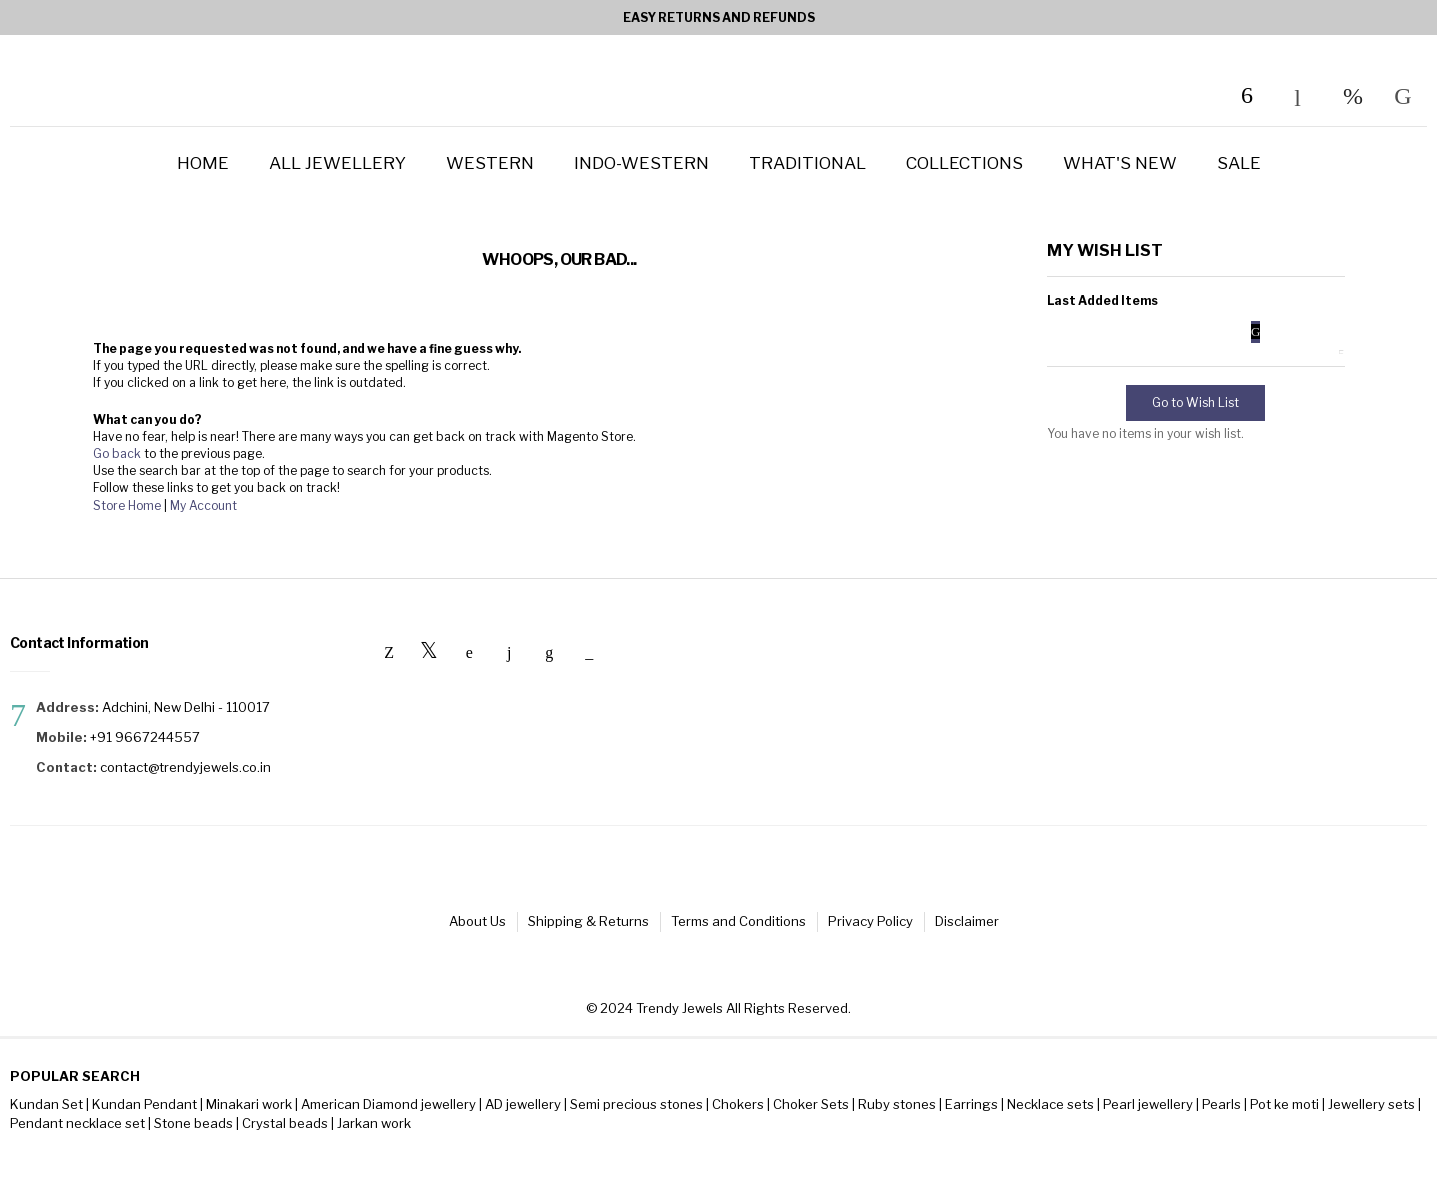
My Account (203, 505)
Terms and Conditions (743, 925)
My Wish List (1353, 96)
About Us (446, 925)
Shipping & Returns (575, 925)
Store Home (127, 505)
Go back (117, 453)
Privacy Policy (893, 925)
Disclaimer (1008, 925)
